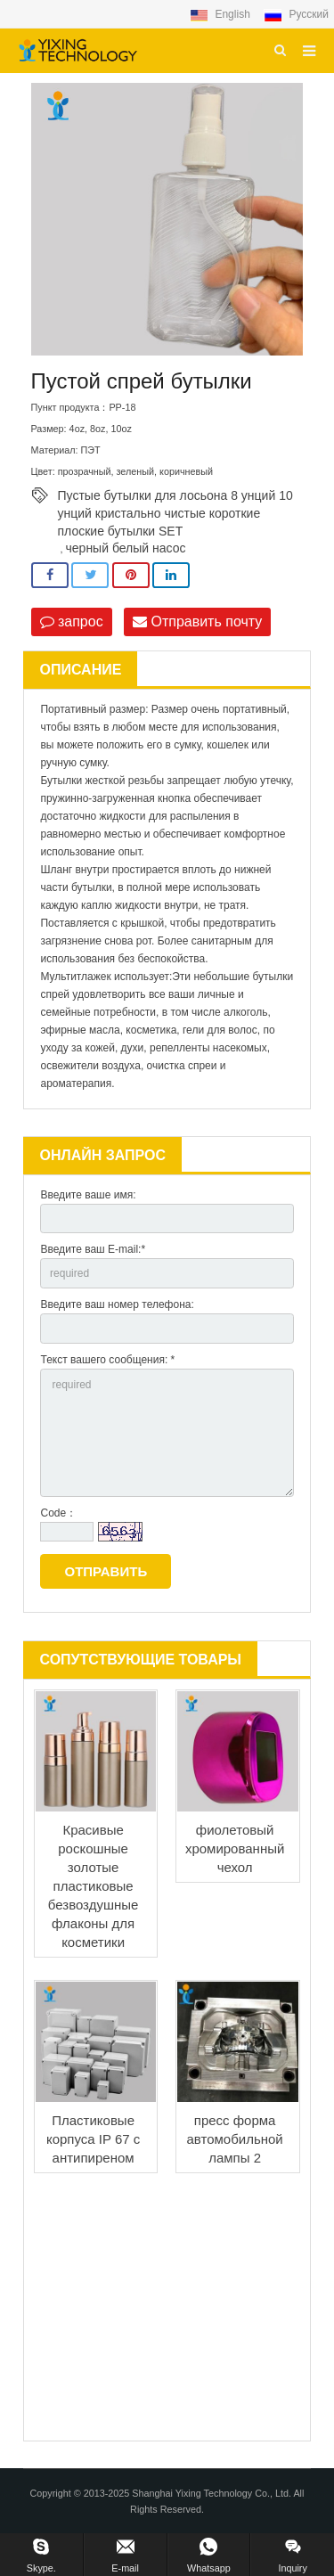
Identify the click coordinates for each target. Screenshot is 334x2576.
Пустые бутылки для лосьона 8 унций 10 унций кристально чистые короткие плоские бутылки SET (175, 496)
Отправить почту (197, 621)
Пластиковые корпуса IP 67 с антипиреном (93, 2139)
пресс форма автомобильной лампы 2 (234, 2139)
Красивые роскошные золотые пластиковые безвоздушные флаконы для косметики (93, 1886)
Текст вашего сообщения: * (107, 1359)
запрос (71, 621)
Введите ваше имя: (87, 1195)
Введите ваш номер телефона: (116, 1304)
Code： (58, 1513)
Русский (296, 14)
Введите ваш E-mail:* (92, 1249)
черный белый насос (126, 548)
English (221, 14)
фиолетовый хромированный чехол (234, 1848)
